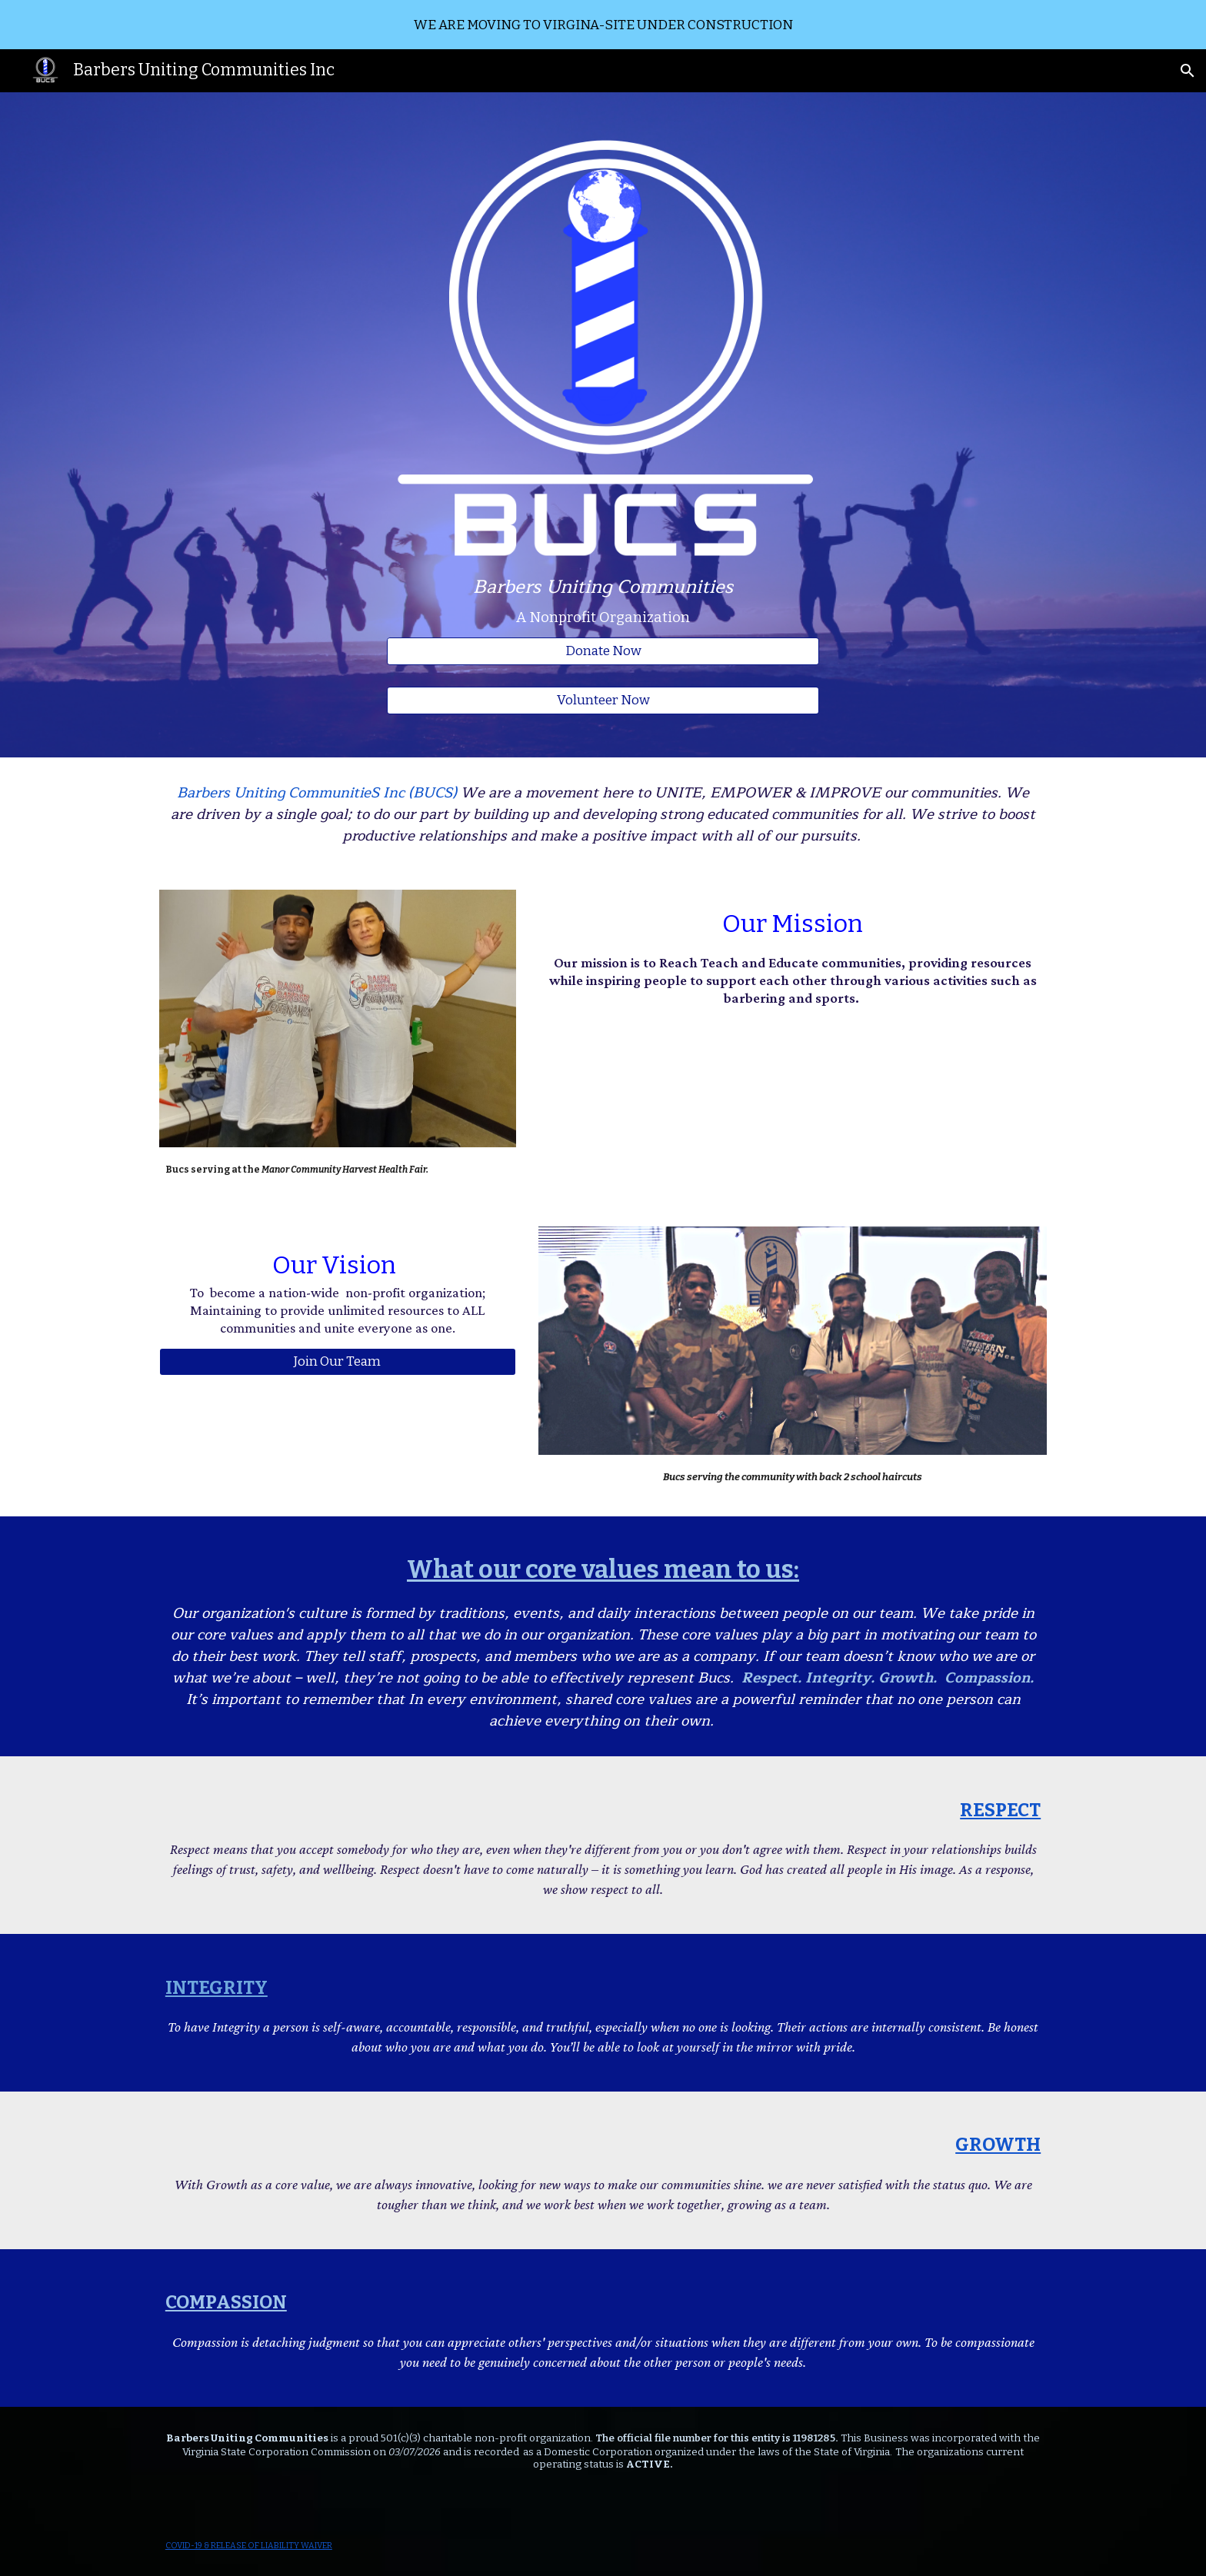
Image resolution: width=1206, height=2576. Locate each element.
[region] (603, 24)
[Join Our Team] (337, 1361)
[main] (603, 601)
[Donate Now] (603, 652)
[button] (1187, 70)
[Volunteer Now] (603, 701)
